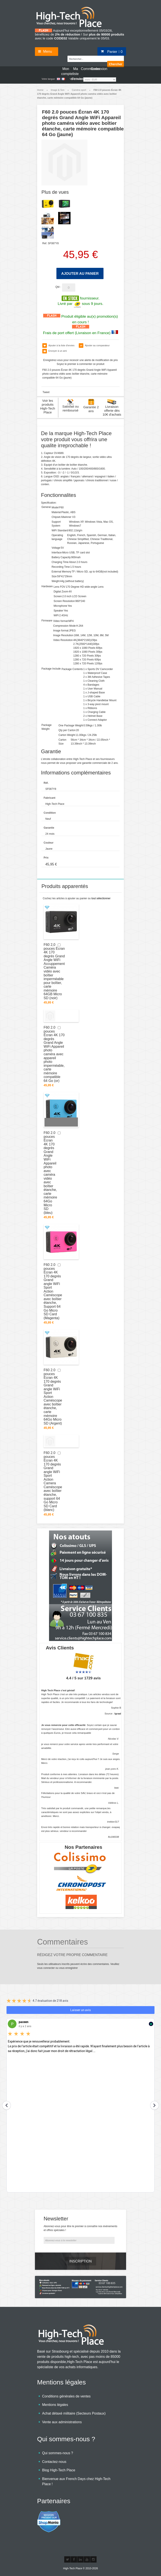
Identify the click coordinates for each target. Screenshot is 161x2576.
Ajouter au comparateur (97, 345)
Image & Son (57, 90)
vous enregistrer (68, 1967)
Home (40, 90)
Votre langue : (49, 79)
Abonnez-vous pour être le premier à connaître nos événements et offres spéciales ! (80, 2228)
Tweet (46, 392)
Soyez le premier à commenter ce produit (80, 364)
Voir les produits (47, 406)
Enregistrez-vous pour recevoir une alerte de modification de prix (80, 360)
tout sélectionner (100, 898)
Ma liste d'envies (75, 71)
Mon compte (65, 71)
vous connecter (46, 1967)
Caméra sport (79, 90)
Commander (85, 69)
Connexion (95, 69)
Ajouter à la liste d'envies (61, 345)
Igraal (118, 1713)
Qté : (58, 286)
